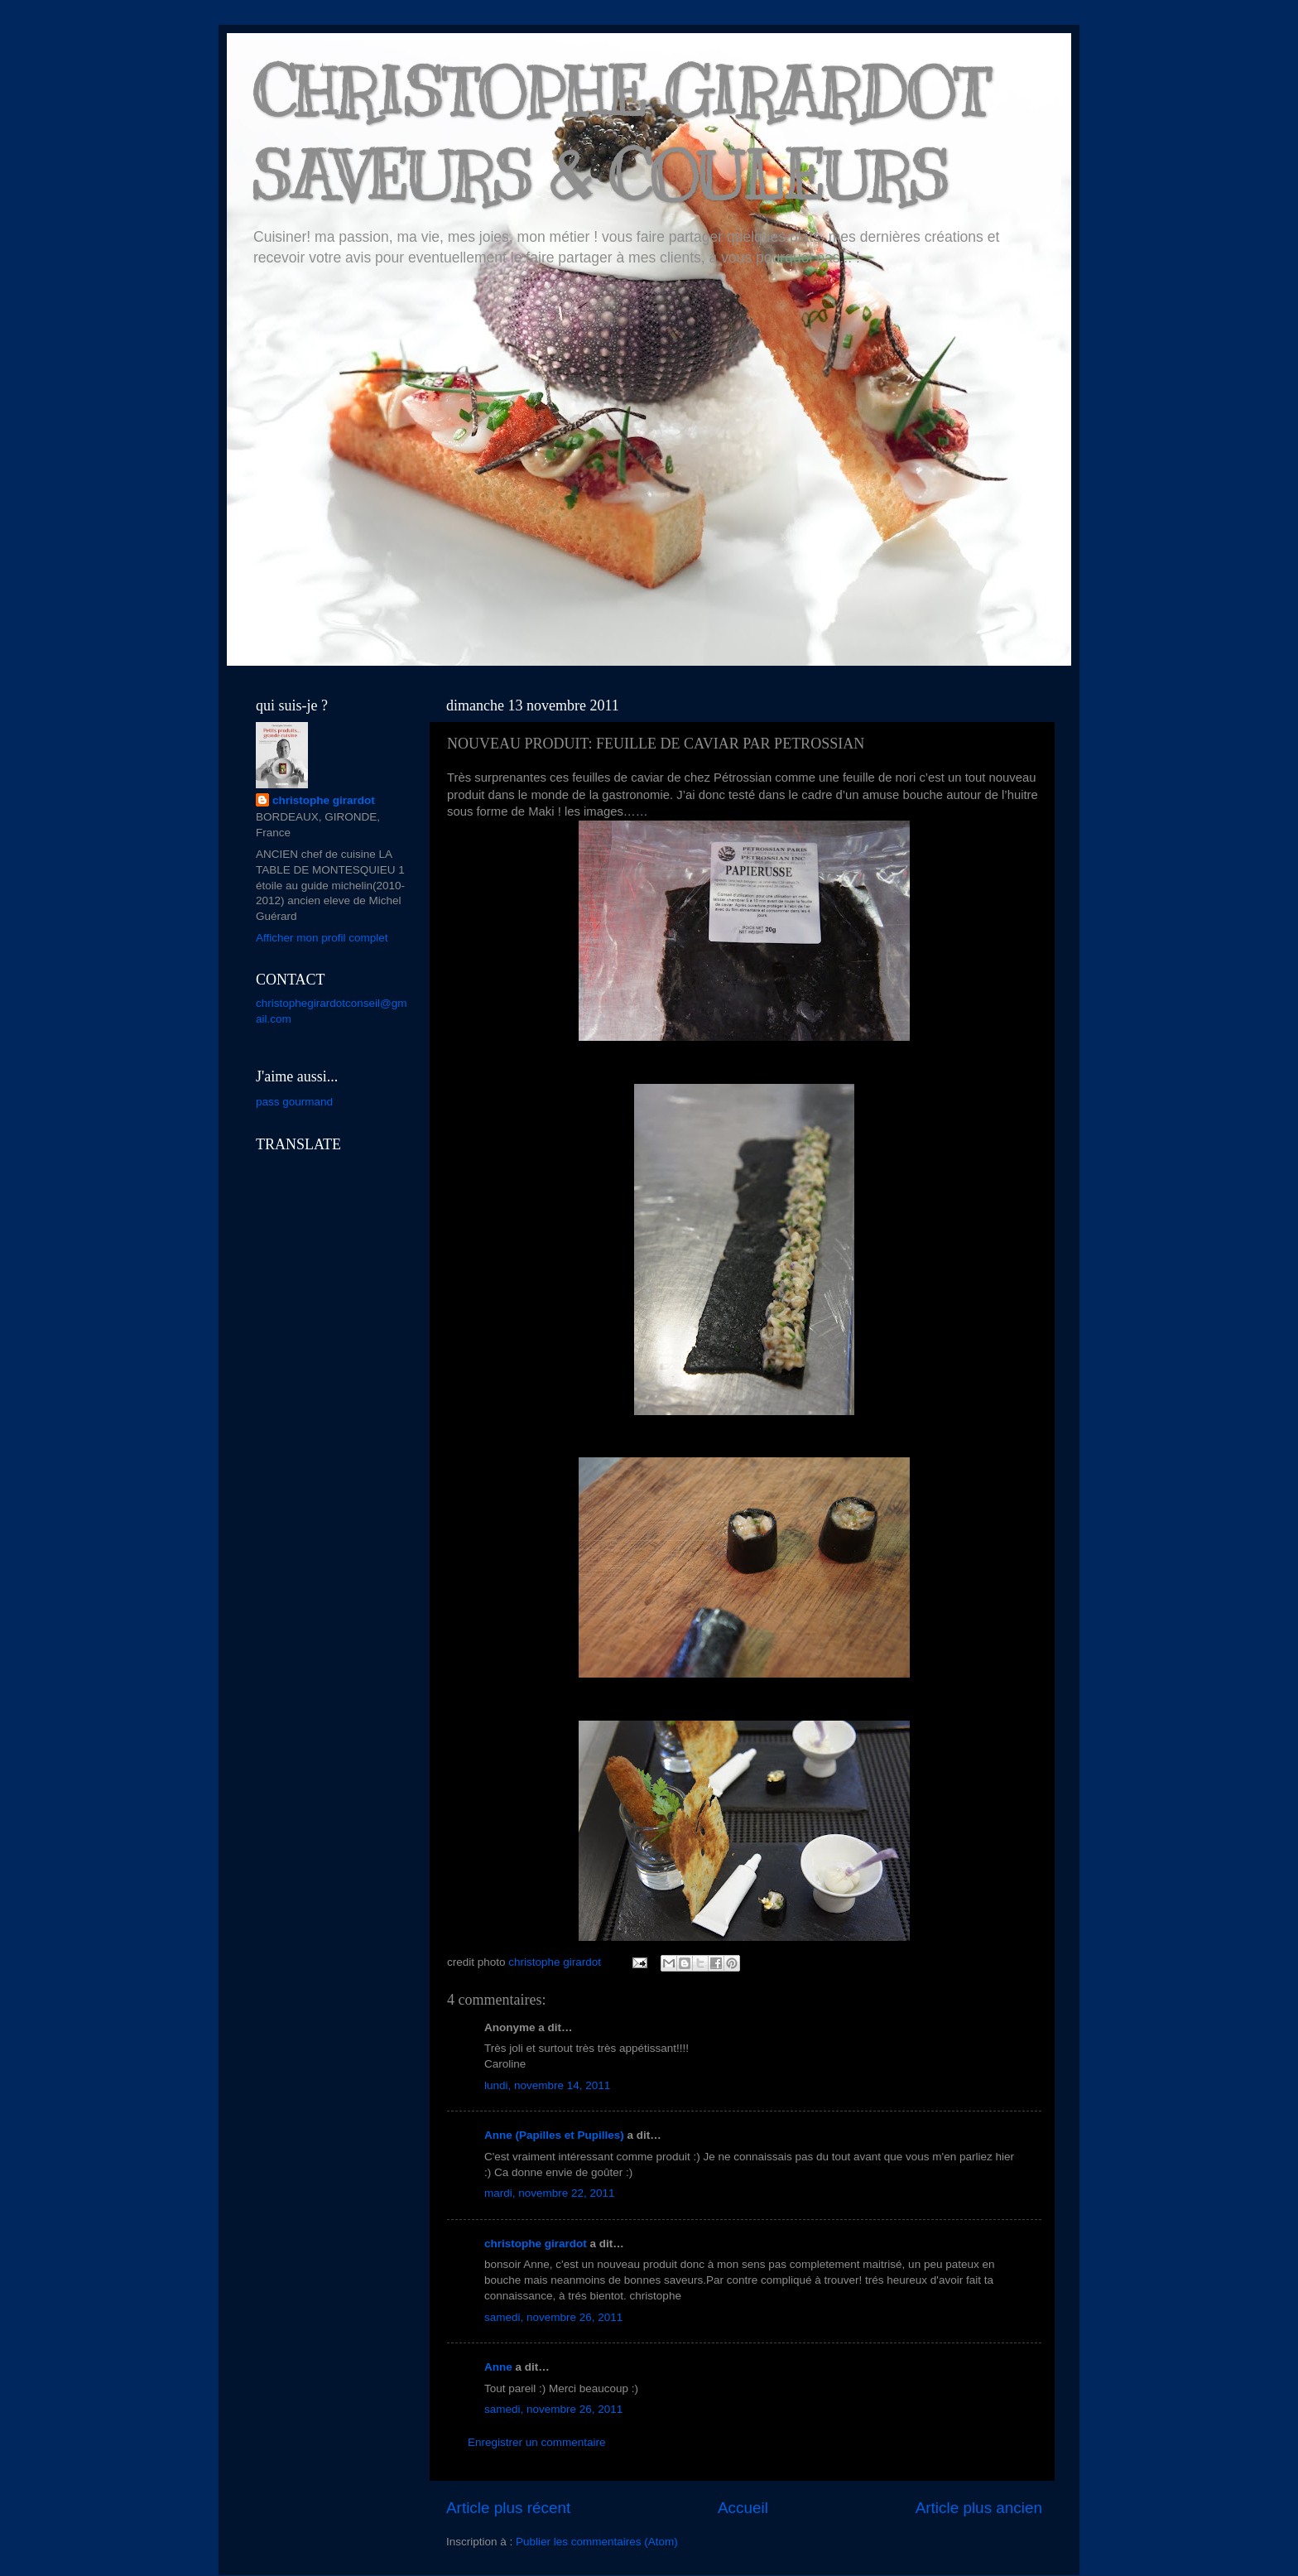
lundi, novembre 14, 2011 (547, 2085)
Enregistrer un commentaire (537, 2442)
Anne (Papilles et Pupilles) (554, 2135)
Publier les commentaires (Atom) (597, 2541)
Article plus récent (508, 2507)
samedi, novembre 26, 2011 (553, 2317)
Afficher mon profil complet (322, 938)
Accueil (743, 2507)
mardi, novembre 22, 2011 (549, 2193)
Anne (498, 2367)
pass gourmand (294, 1101)
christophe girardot (535, 2243)
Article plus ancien (979, 2507)
